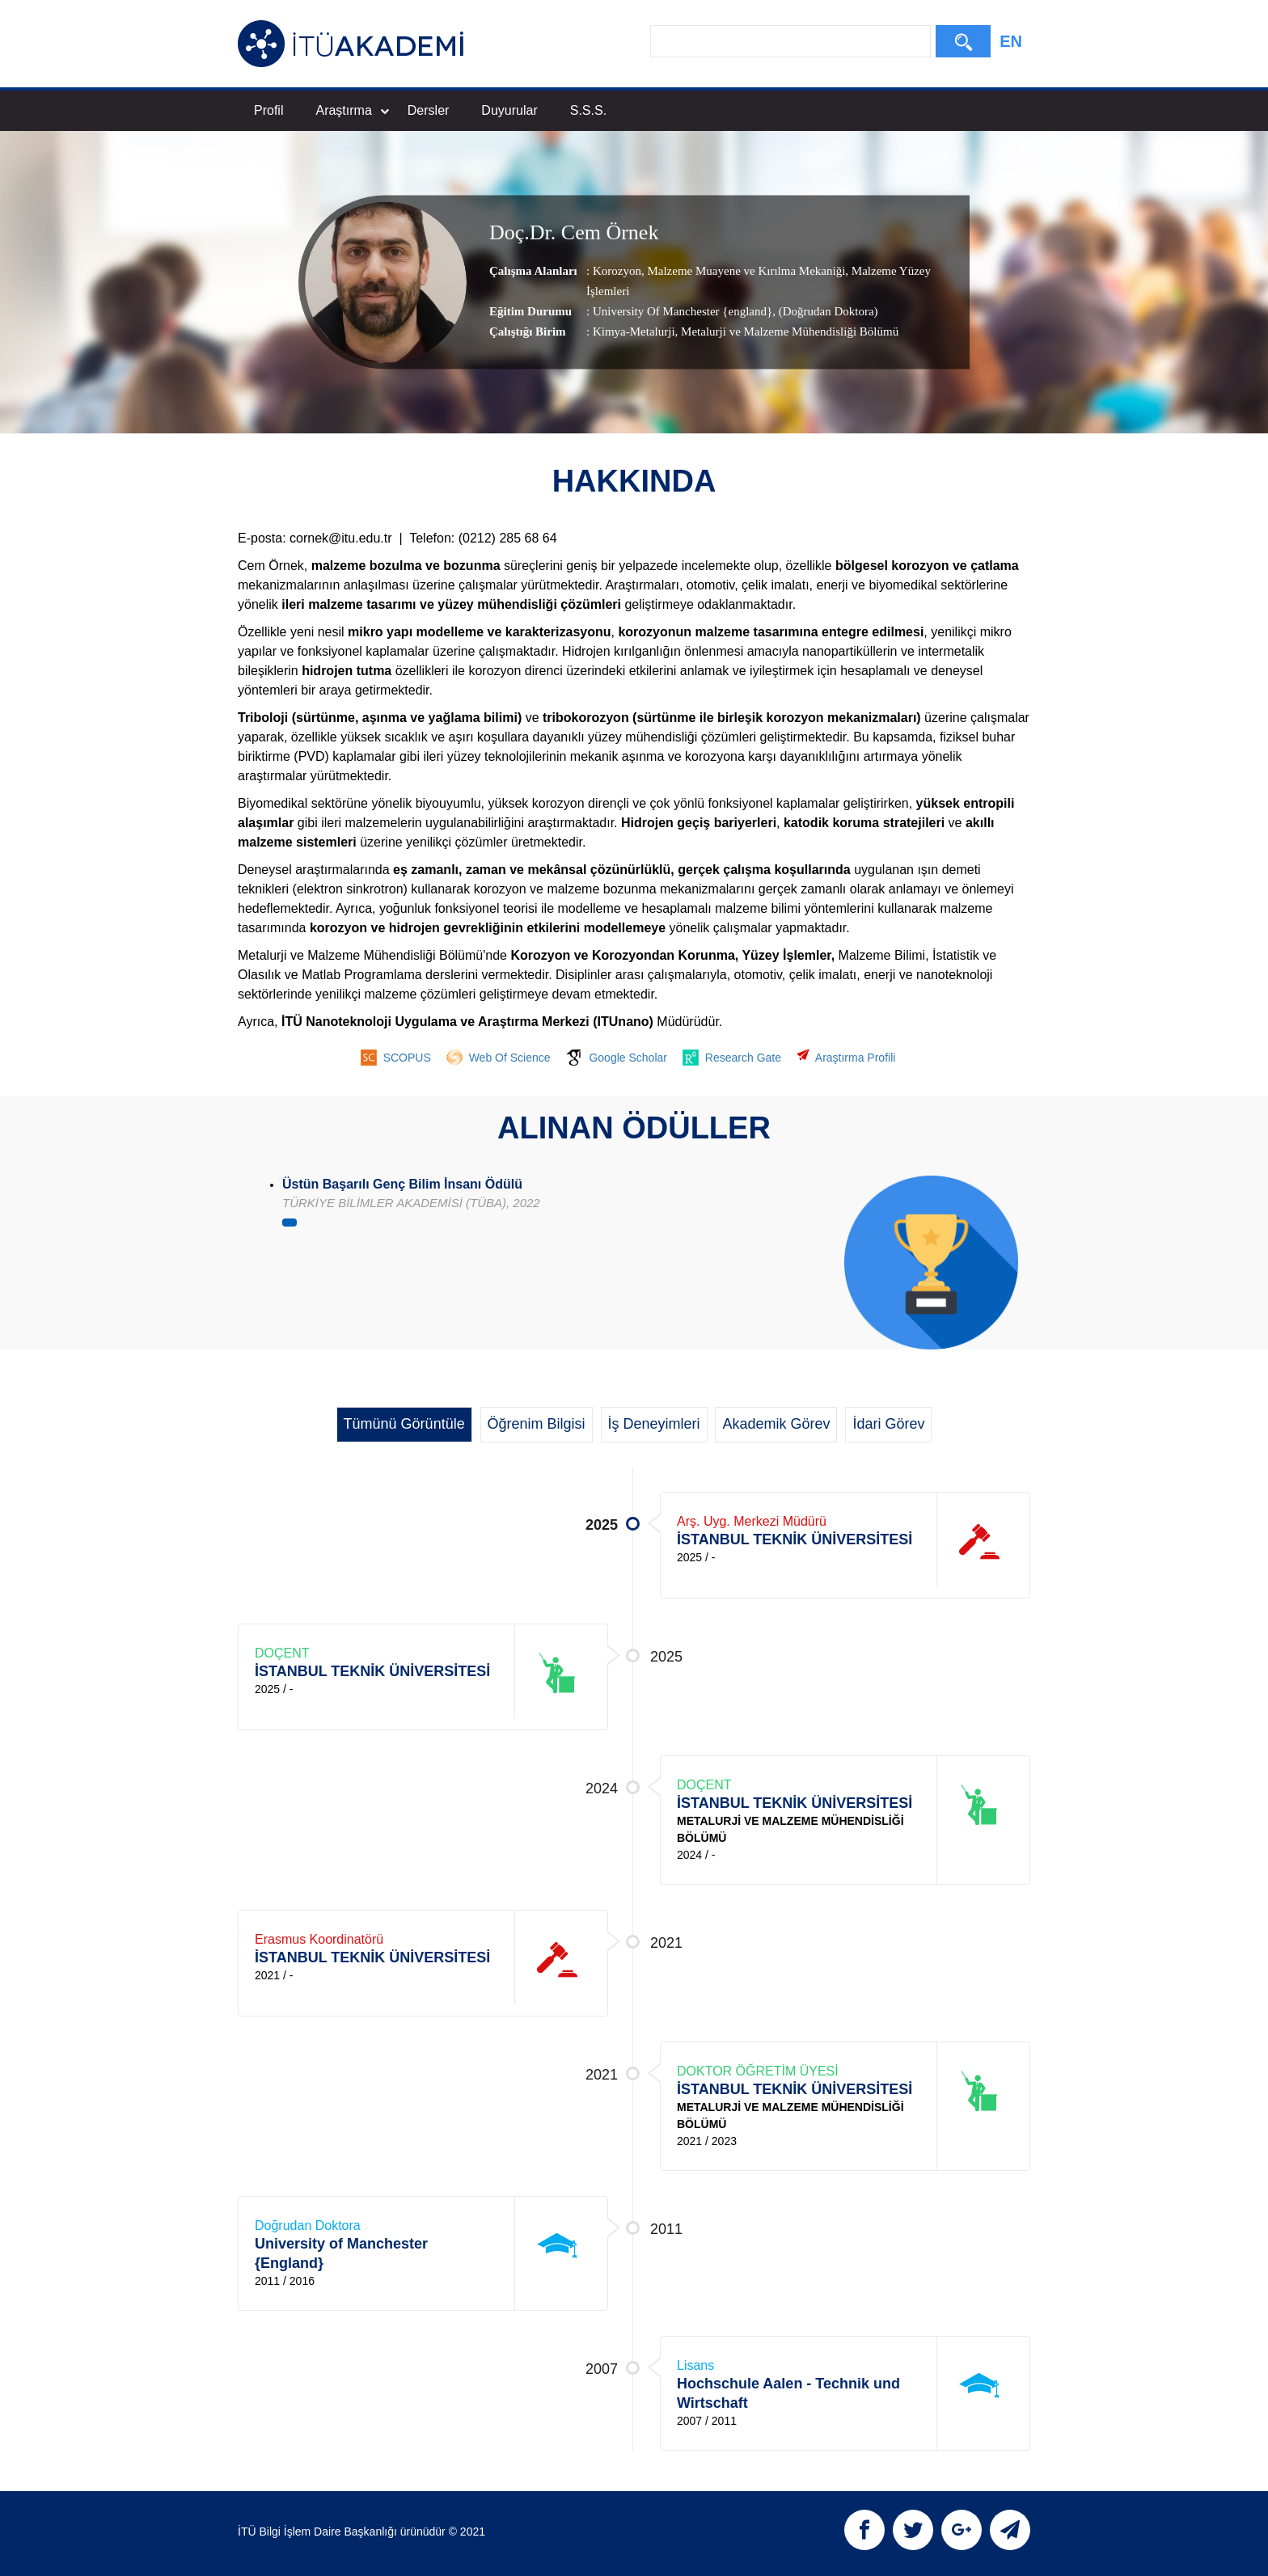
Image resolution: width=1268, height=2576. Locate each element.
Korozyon (617, 270)
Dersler (429, 110)
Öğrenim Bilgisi (536, 1424)
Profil (268, 110)
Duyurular (509, 110)
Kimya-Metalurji (634, 331)
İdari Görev (888, 1424)
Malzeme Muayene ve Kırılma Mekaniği (745, 270)
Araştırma (351, 110)
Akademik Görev (776, 1424)
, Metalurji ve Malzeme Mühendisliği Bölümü (787, 331)
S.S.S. (588, 110)
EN (1011, 41)
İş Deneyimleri (654, 1424)
